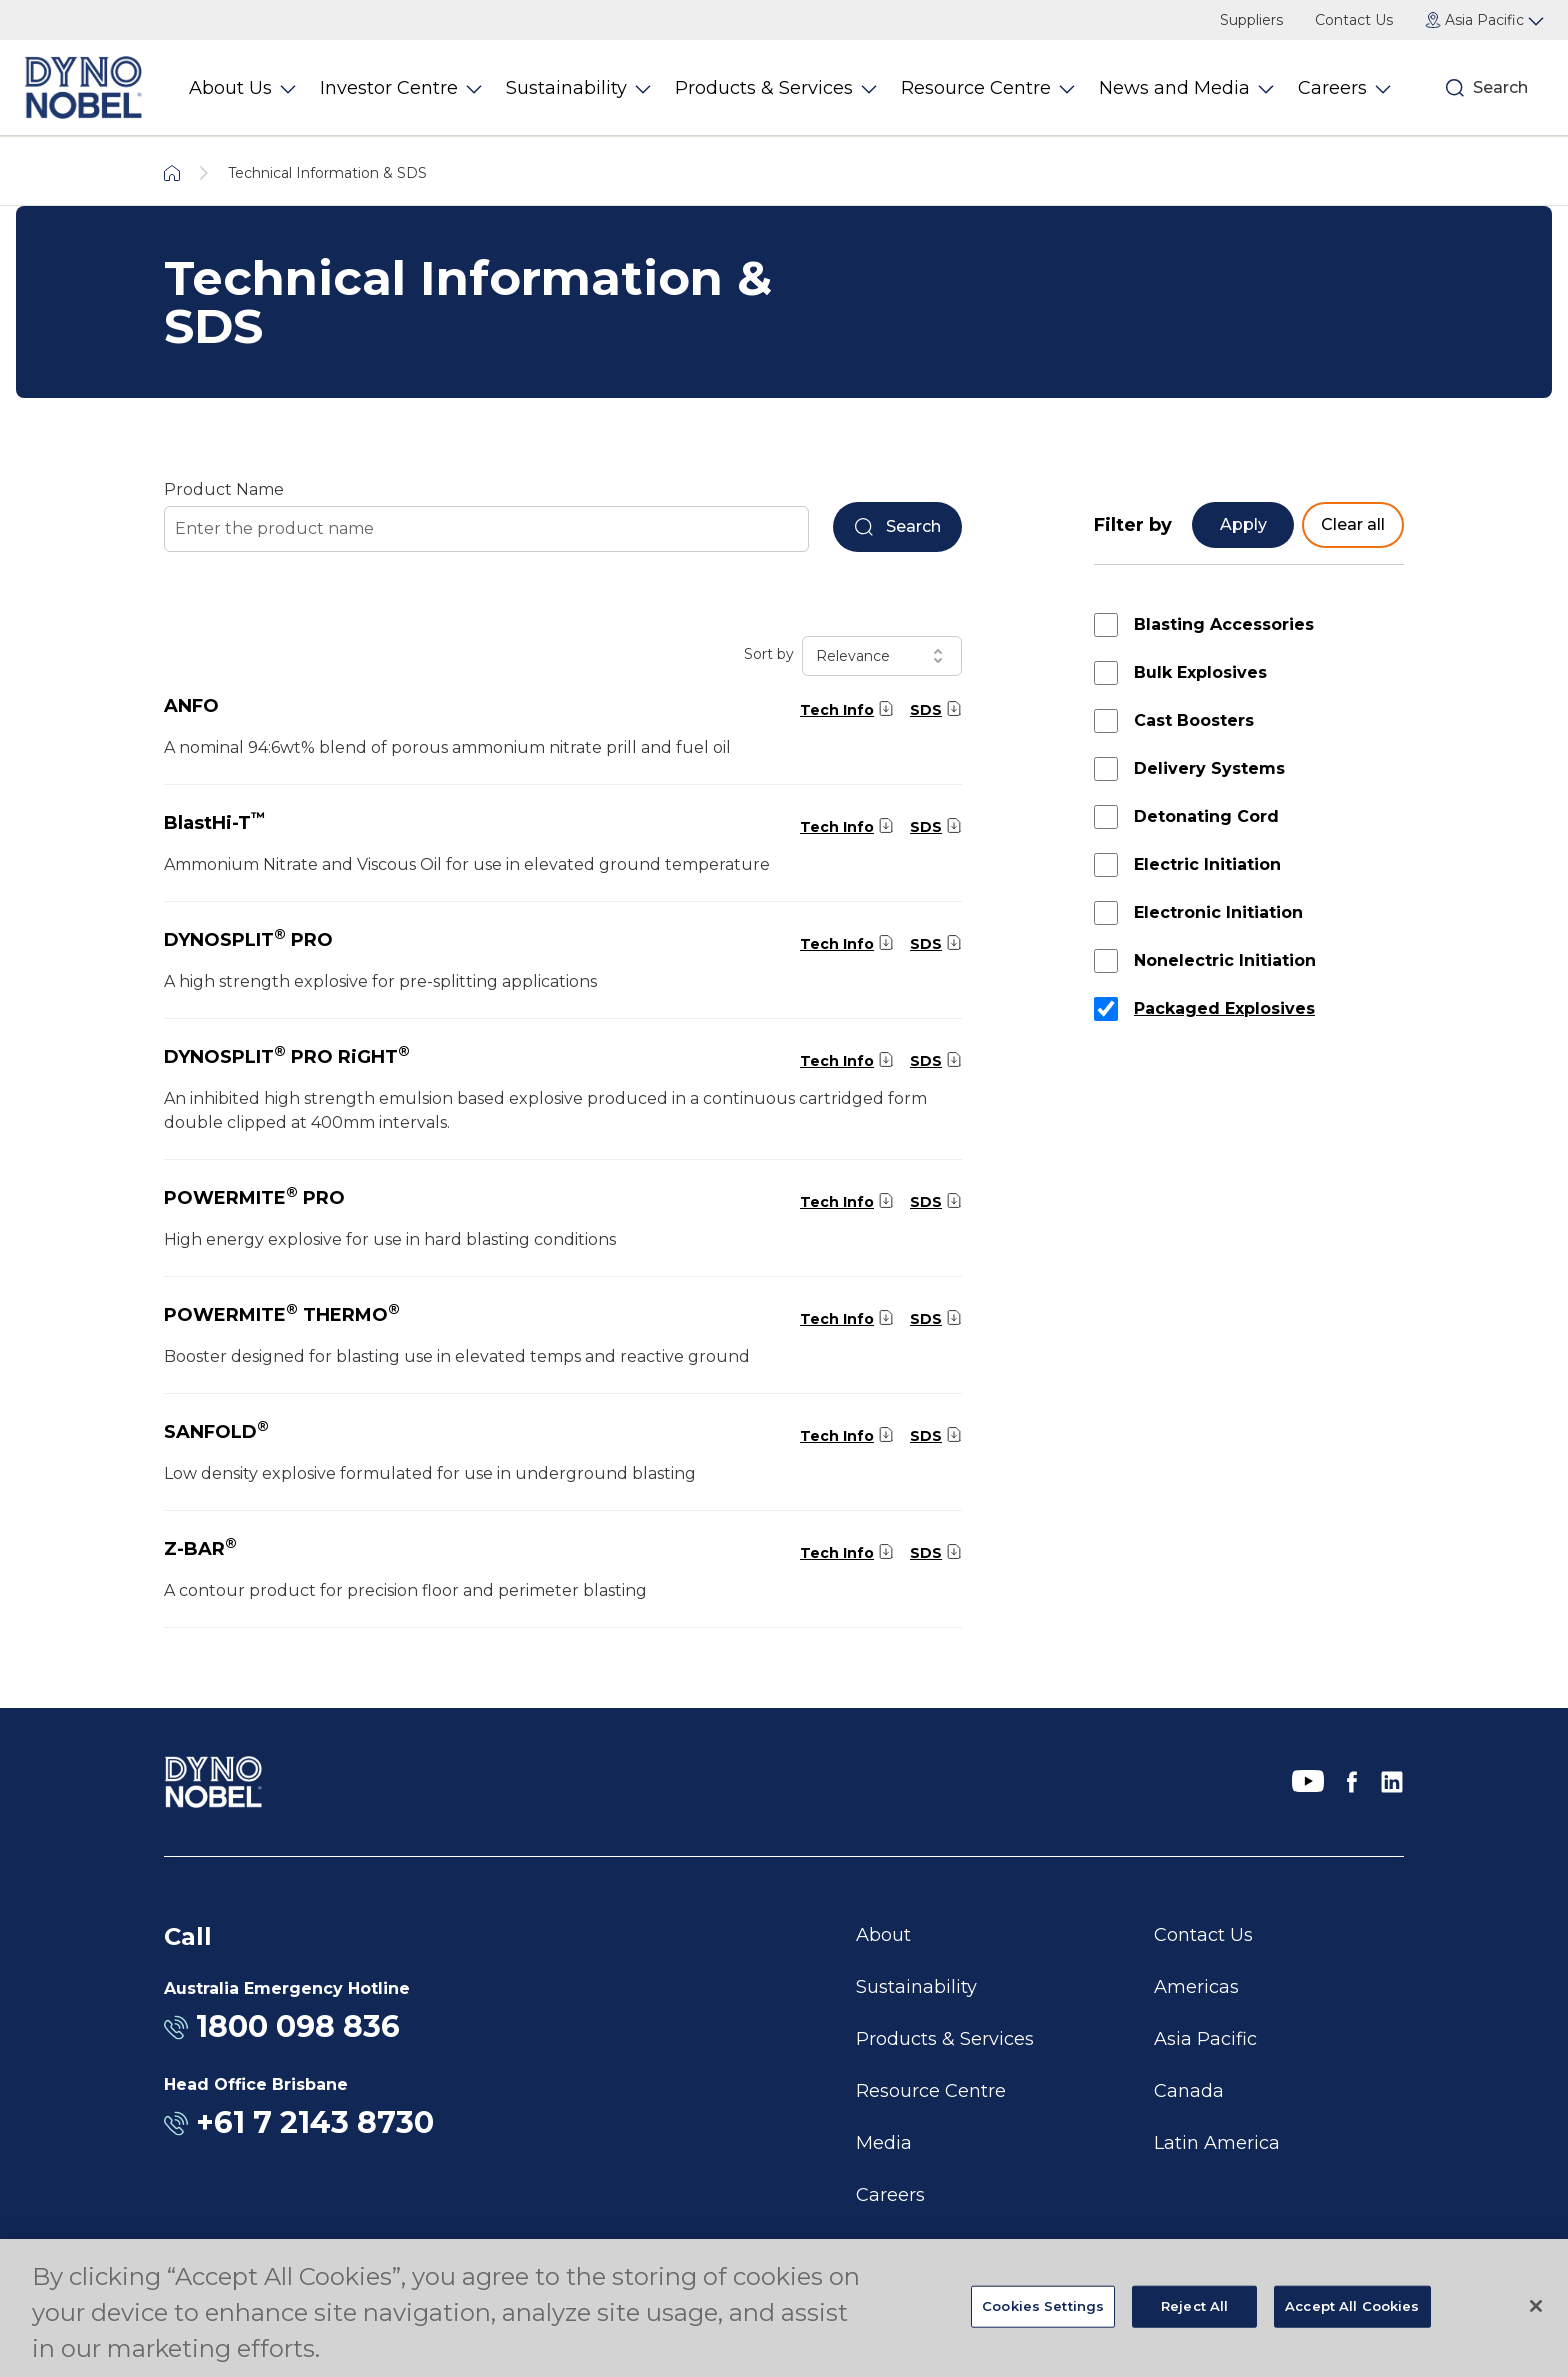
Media (884, 2143)
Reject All (1194, 2306)
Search (1500, 87)
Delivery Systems (1209, 768)
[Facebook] (1352, 1782)
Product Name (224, 489)
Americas (1196, 1987)
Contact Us (1354, 20)
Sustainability (916, 1987)
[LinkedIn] (1392, 1782)
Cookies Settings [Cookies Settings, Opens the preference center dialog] (1043, 2306)
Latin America (1217, 2143)
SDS (926, 710)
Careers (890, 2195)
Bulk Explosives (1200, 672)
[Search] (1455, 88)
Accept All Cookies (1352, 2306)
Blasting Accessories (1224, 624)
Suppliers (1251, 20)
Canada (1189, 2091)
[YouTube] (1308, 1782)
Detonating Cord (1206, 816)
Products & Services (945, 2039)
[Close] (1536, 2306)
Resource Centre (931, 2091)
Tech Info (837, 710)
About (883, 1935)
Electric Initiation (1207, 864)
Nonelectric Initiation (1225, 960)
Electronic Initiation (1218, 912)
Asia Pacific (1205, 2039)
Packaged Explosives (1224, 1008)
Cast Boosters (1194, 720)
